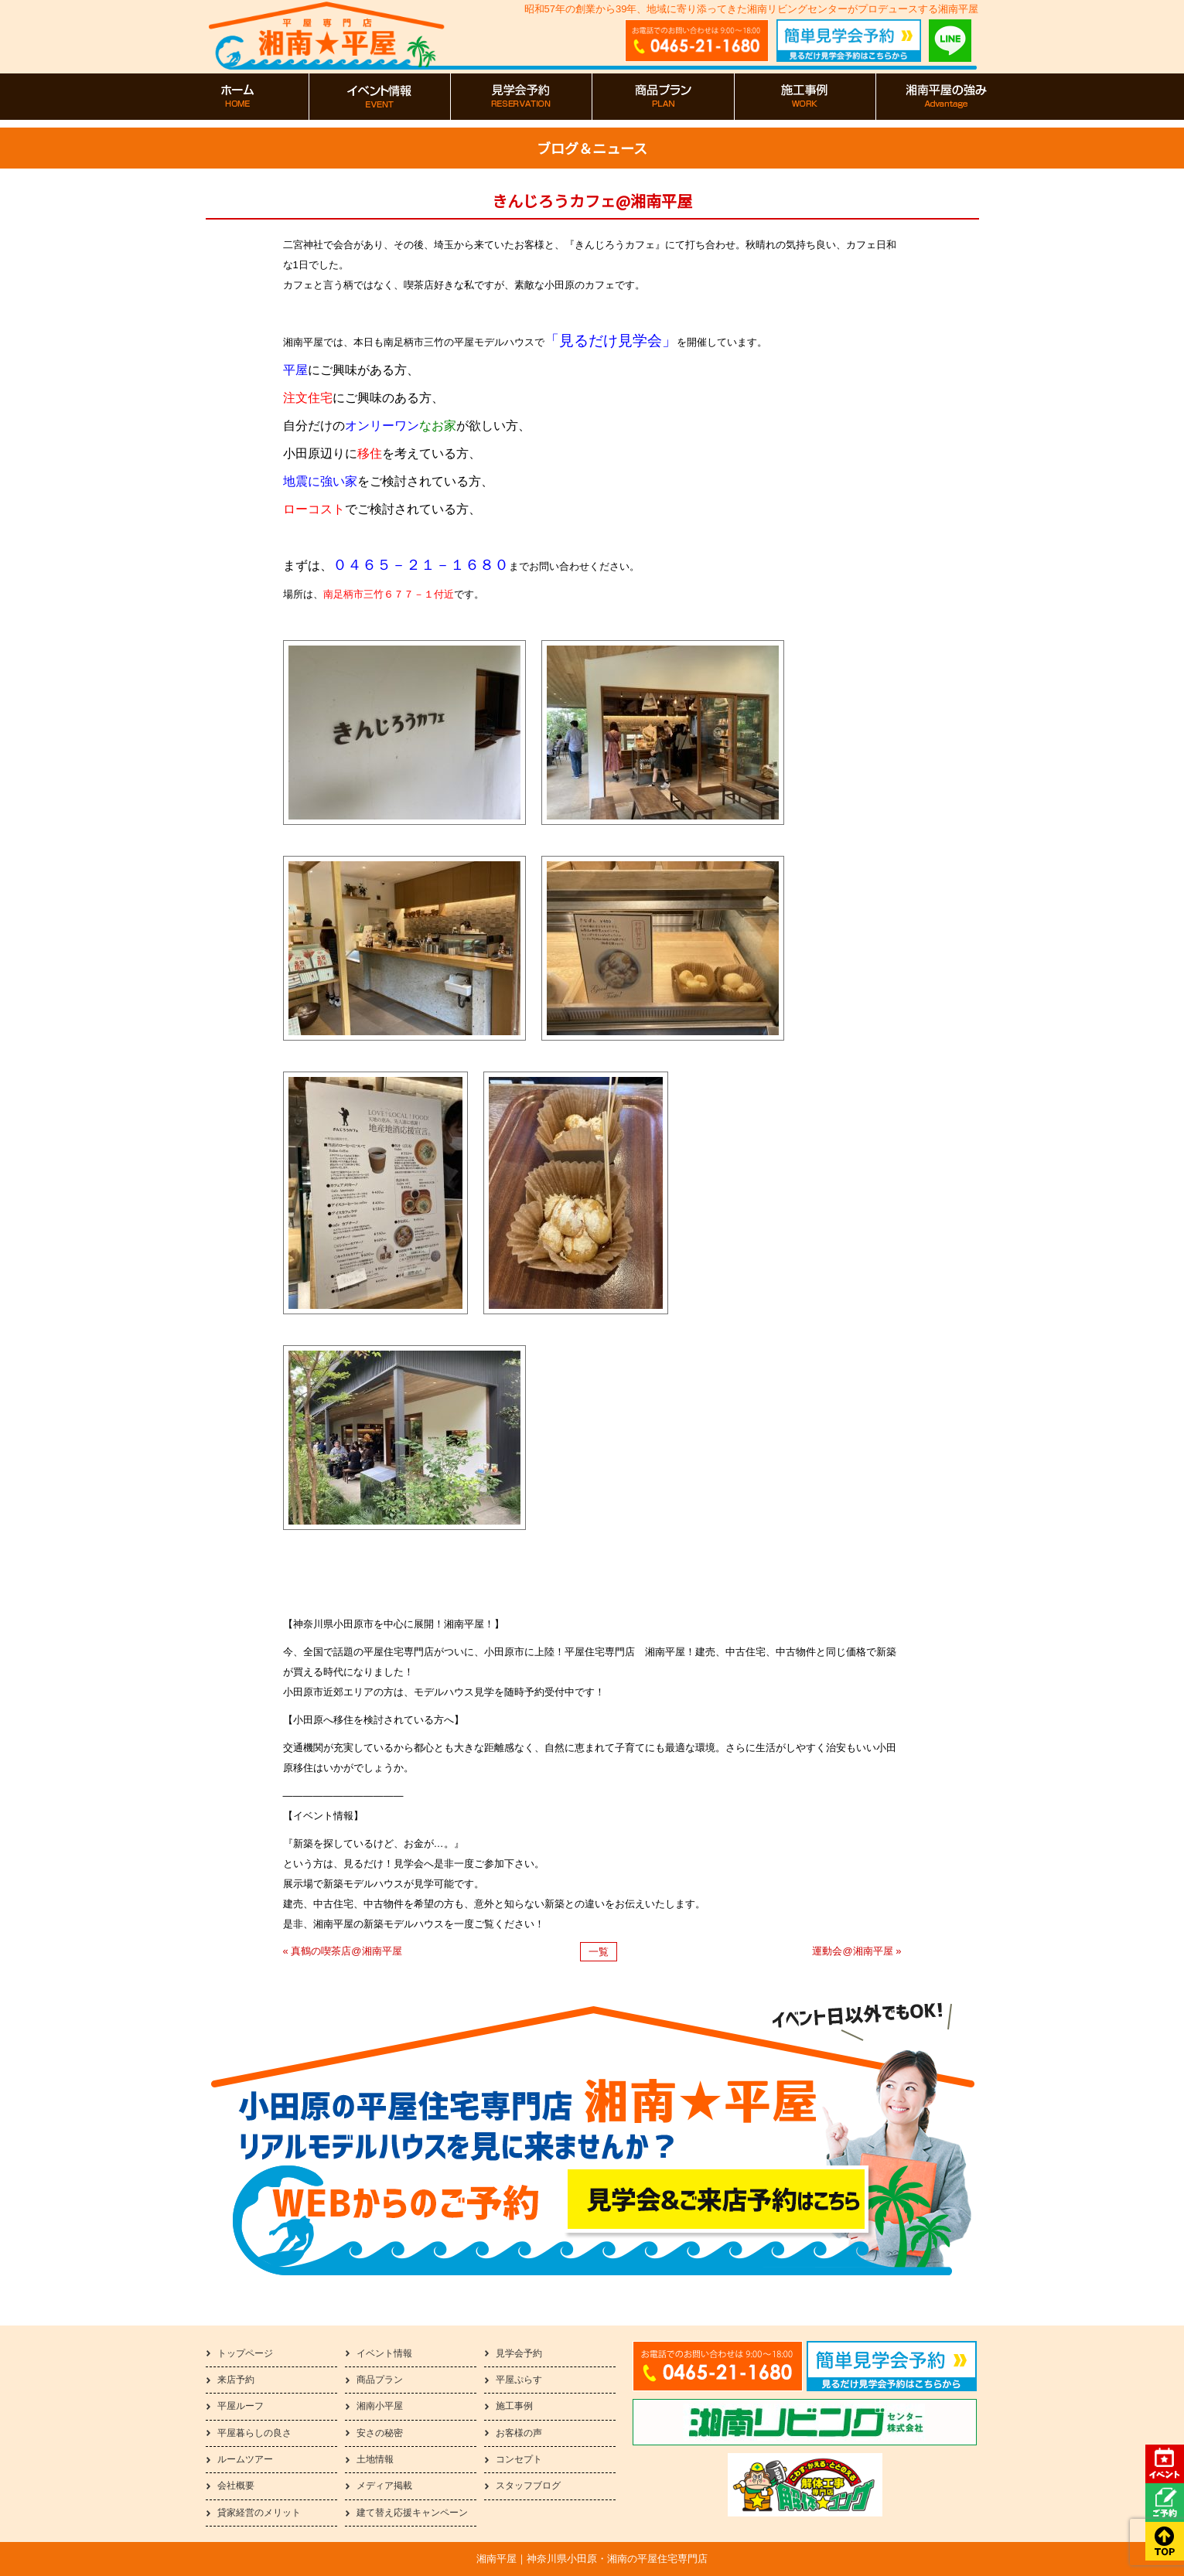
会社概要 (235, 2485)
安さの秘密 (380, 2433)
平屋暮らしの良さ (254, 2433)
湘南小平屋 (380, 2406)
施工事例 (514, 2406)
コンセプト (519, 2459)
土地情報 (375, 2459)
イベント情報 (384, 2353)
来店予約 (235, 2379)
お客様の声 (519, 2433)
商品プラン (380, 2379)
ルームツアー (245, 2459)
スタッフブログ (528, 2485)
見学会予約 (519, 2353)
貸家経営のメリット (259, 2512)
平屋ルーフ (240, 2406)
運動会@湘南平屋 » (856, 1951)
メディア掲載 (384, 2485)
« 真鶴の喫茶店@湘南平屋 (342, 1951)
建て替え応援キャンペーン (412, 2512)
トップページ (245, 2353)
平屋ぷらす (519, 2379)
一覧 (599, 1952)
